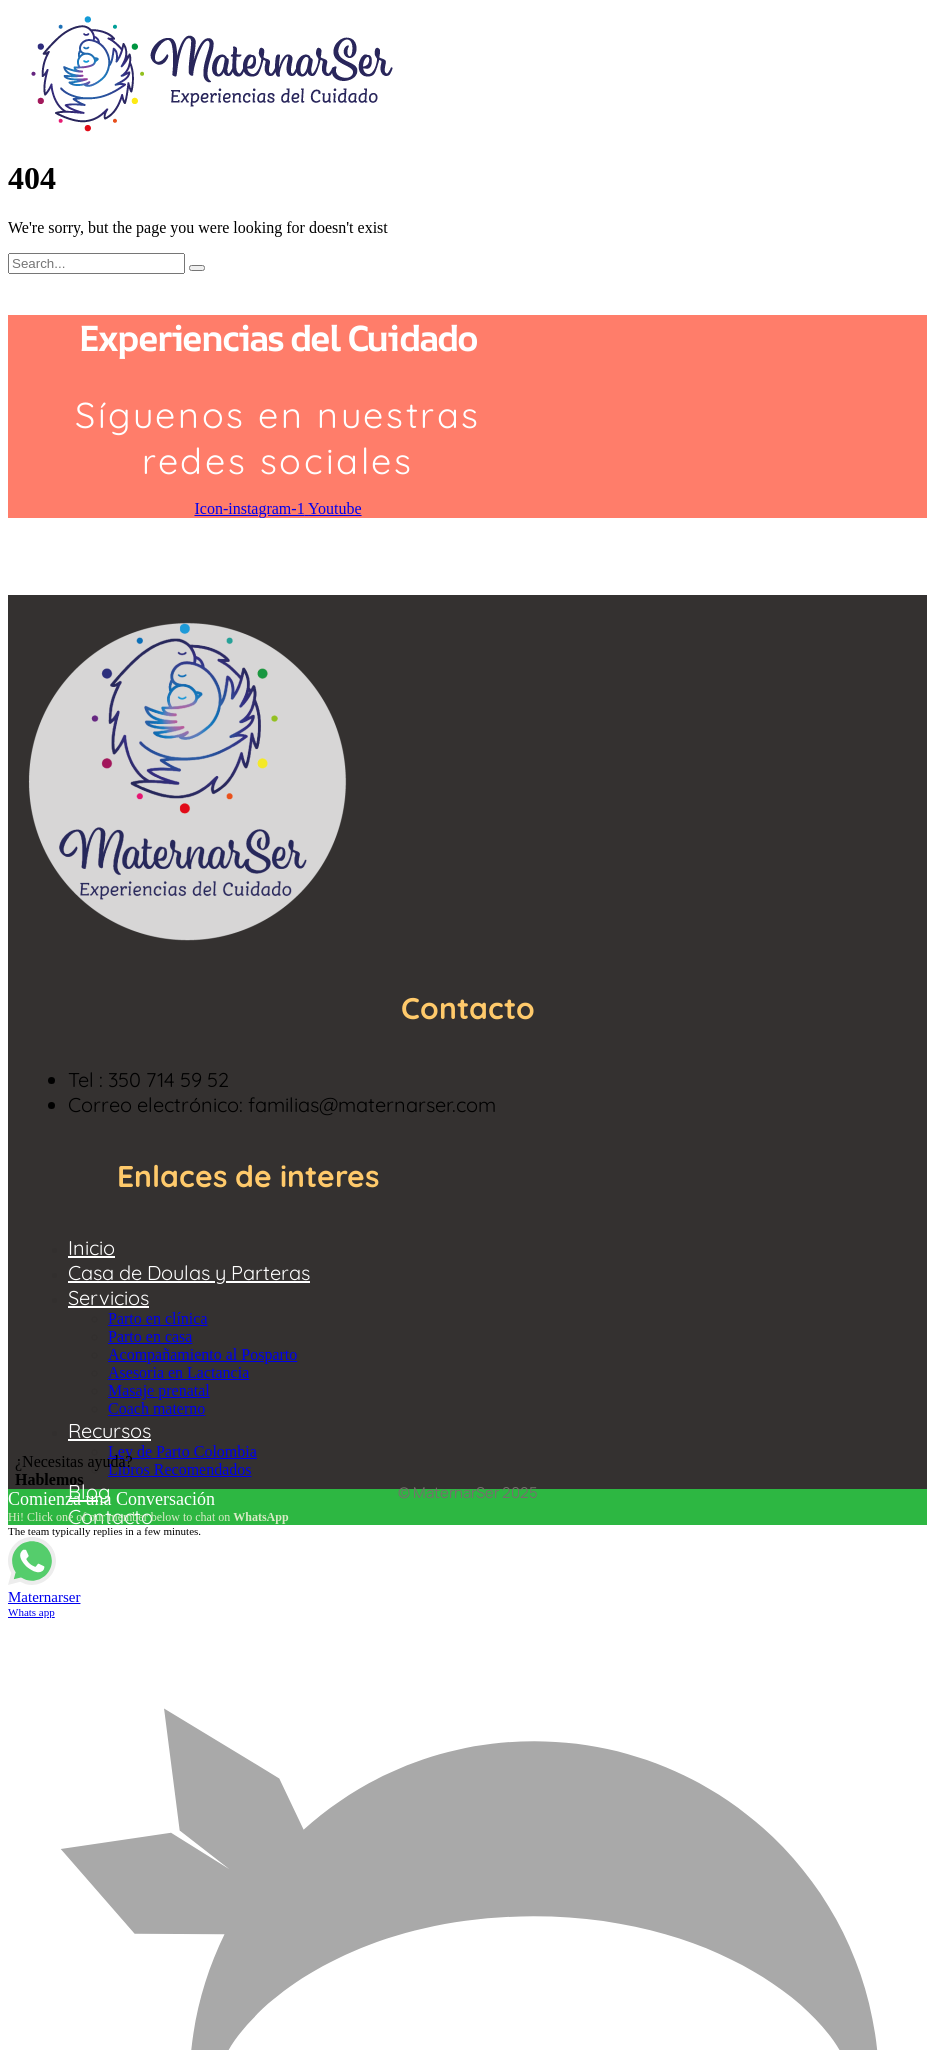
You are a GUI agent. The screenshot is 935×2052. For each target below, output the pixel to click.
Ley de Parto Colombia (182, 1451)
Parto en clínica (158, 1318)
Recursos (109, 1430)
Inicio (91, 1247)
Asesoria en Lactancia (178, 1372)
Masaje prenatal (159, 1390)
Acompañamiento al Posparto (202, 1354)
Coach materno (156, 1408)
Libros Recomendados (180, 1469)
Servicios (108, 1297)
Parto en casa (150, 1336)
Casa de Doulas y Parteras (189, 1272)
